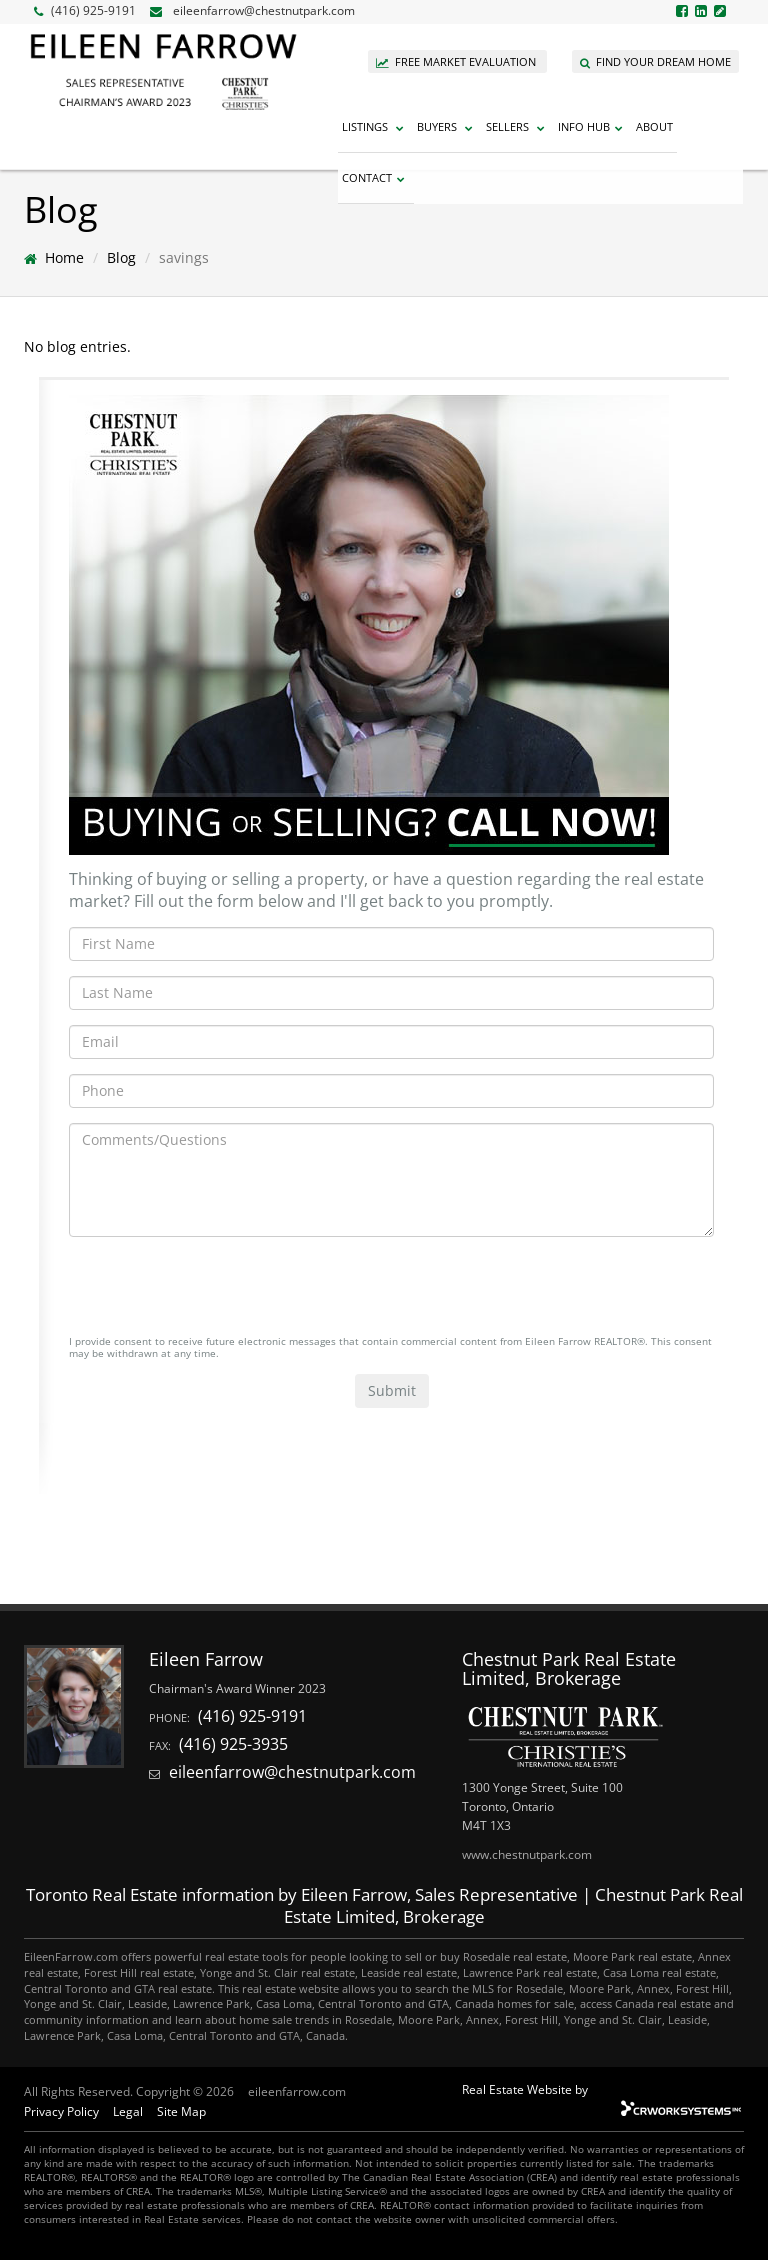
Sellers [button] (518, 126)
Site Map (181, 2111)
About (654, 126)
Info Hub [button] (593, 126)
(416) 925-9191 (85, 10)
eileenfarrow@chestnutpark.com (264, 10)
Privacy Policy (61, 2111)
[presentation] (221, 1291)
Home (64, 257)
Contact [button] (376, 177)
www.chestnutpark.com (527, 1854)
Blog (121, 257)
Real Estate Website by (525, 2089)
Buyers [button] (447, 126)
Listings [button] (375, 126)
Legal (128, 2111)
